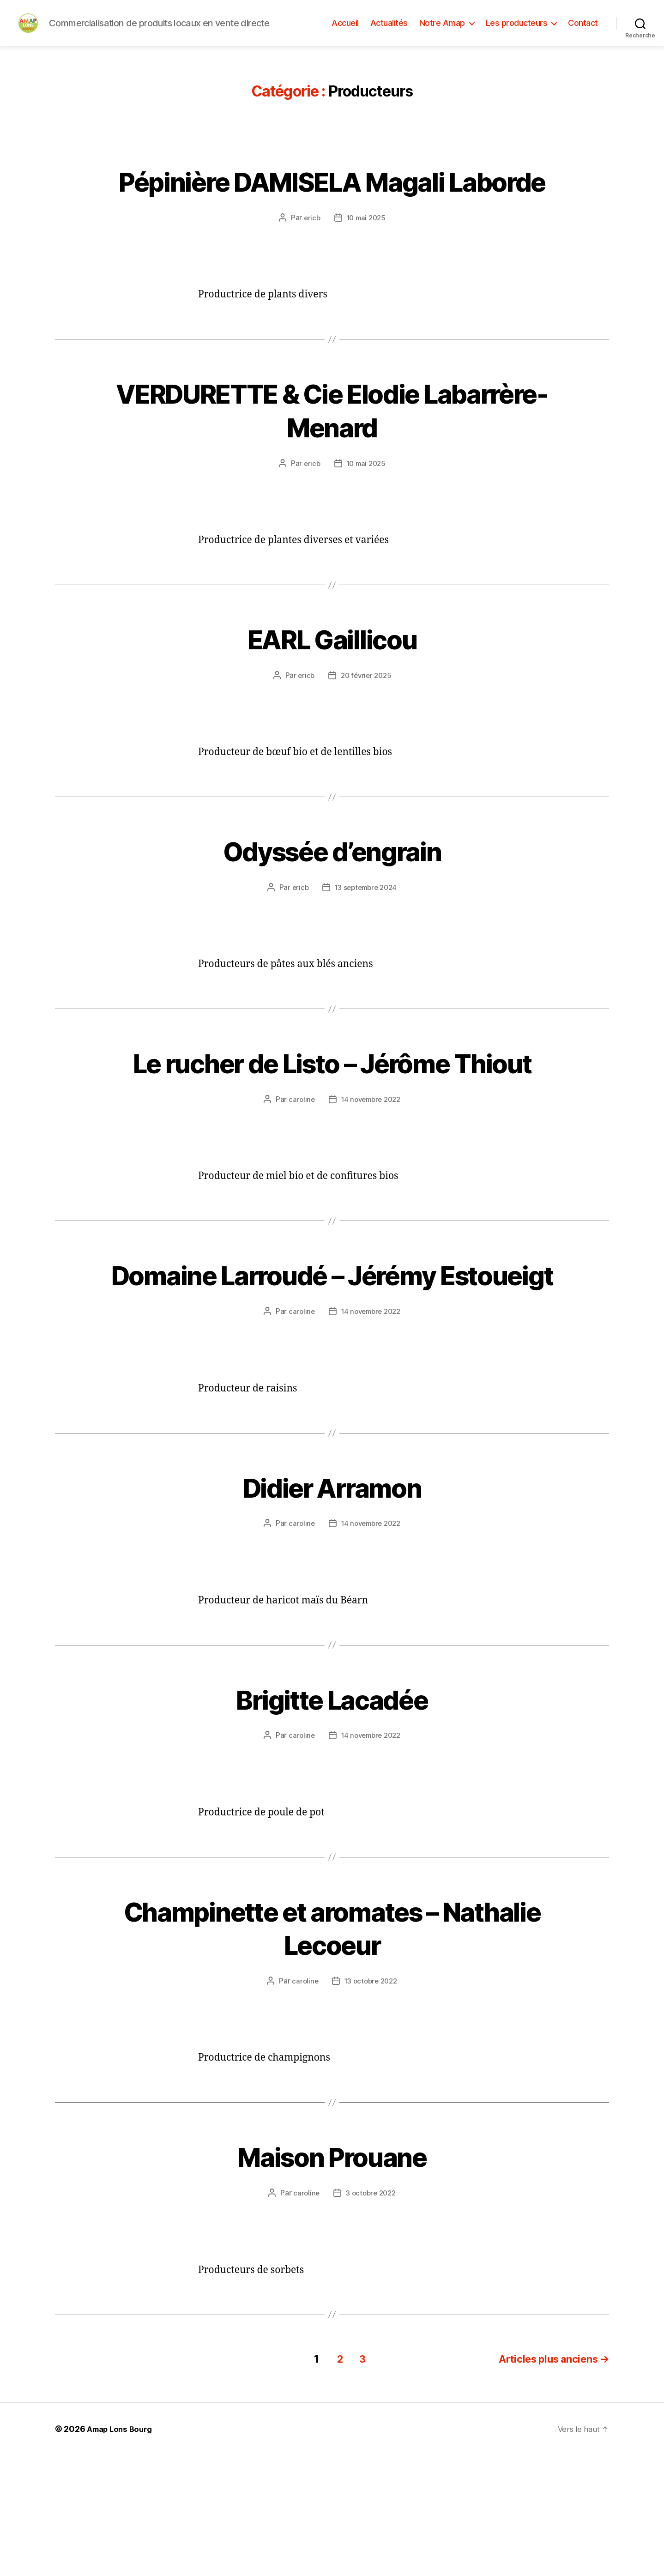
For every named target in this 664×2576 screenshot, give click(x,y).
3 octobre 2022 (371, 2314)
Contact (583, 33)
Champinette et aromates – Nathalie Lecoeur (332, 2049)
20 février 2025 (366, 730)
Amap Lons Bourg (122, 2550)
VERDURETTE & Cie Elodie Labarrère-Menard (332, 464)
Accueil (345, 33)
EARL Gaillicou (332, 693)
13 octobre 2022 (371, 2102)
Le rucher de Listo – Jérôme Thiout (332, 1134)
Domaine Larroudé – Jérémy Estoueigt (332, 1379)
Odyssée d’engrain (332, 905)
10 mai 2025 (366, 272)
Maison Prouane (332, 2278)
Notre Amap (442, 33)
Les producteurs (517, 33)
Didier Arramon (332, 1608)
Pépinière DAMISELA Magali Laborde (332, 219)
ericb (310, 272)
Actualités (389, 33)
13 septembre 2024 (366, 942)
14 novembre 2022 (371, 1187)
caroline (299, 1187)
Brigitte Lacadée (331, 1820)
